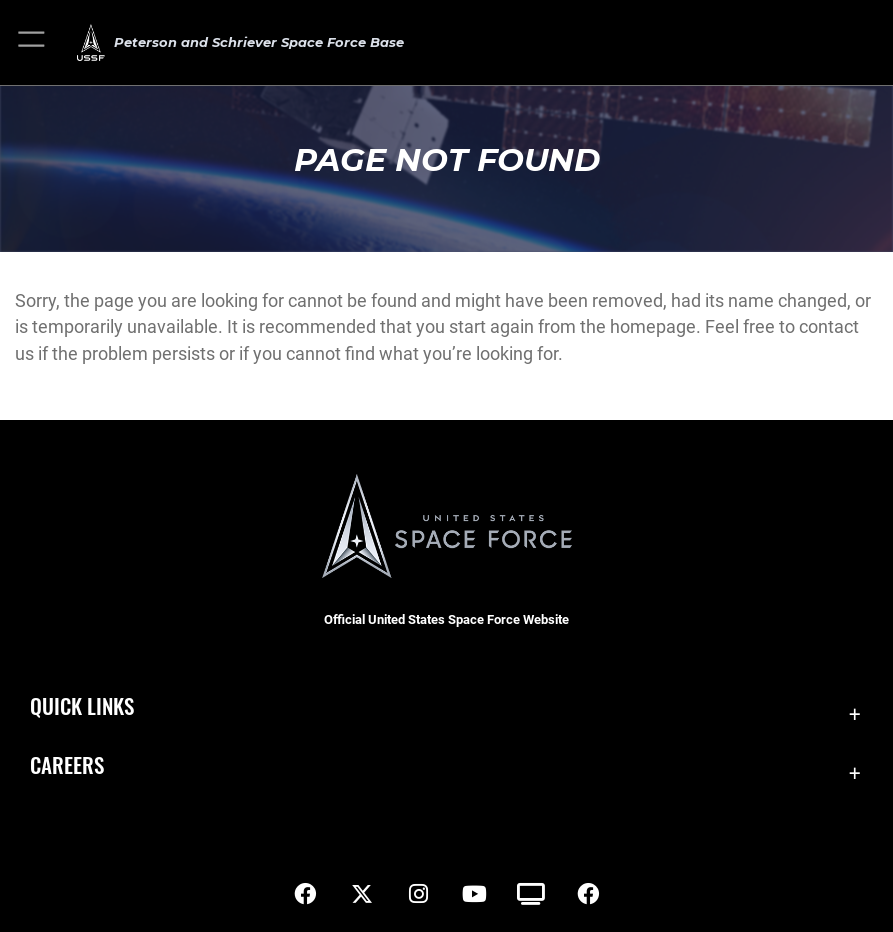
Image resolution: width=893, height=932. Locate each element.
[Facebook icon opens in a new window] (305, 894)
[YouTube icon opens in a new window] (475, 894)
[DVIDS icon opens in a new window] (531, 894)
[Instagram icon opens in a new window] (418, 894)
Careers (67, 764)
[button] (32, 42)
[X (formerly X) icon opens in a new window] (362, 894)
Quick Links (82, 705)
